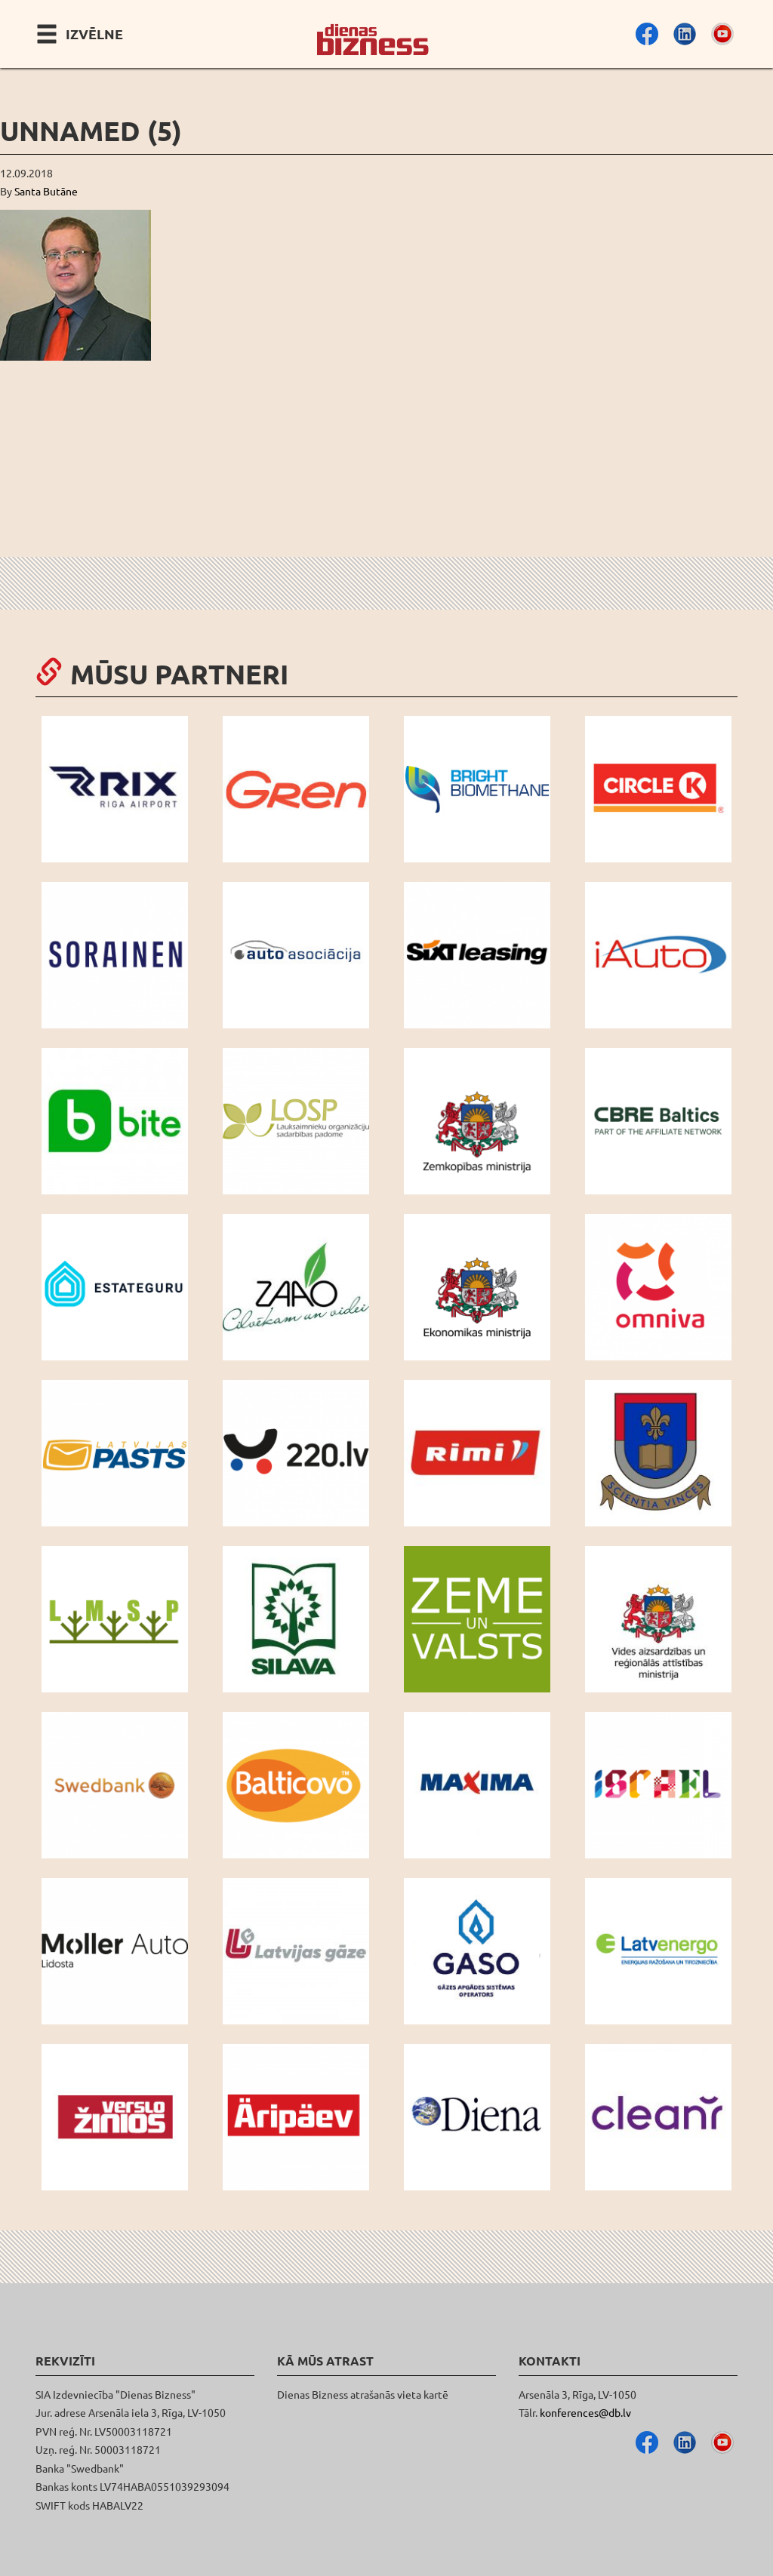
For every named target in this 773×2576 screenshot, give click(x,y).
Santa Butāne (46, 191)
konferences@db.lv (585, 2412)
